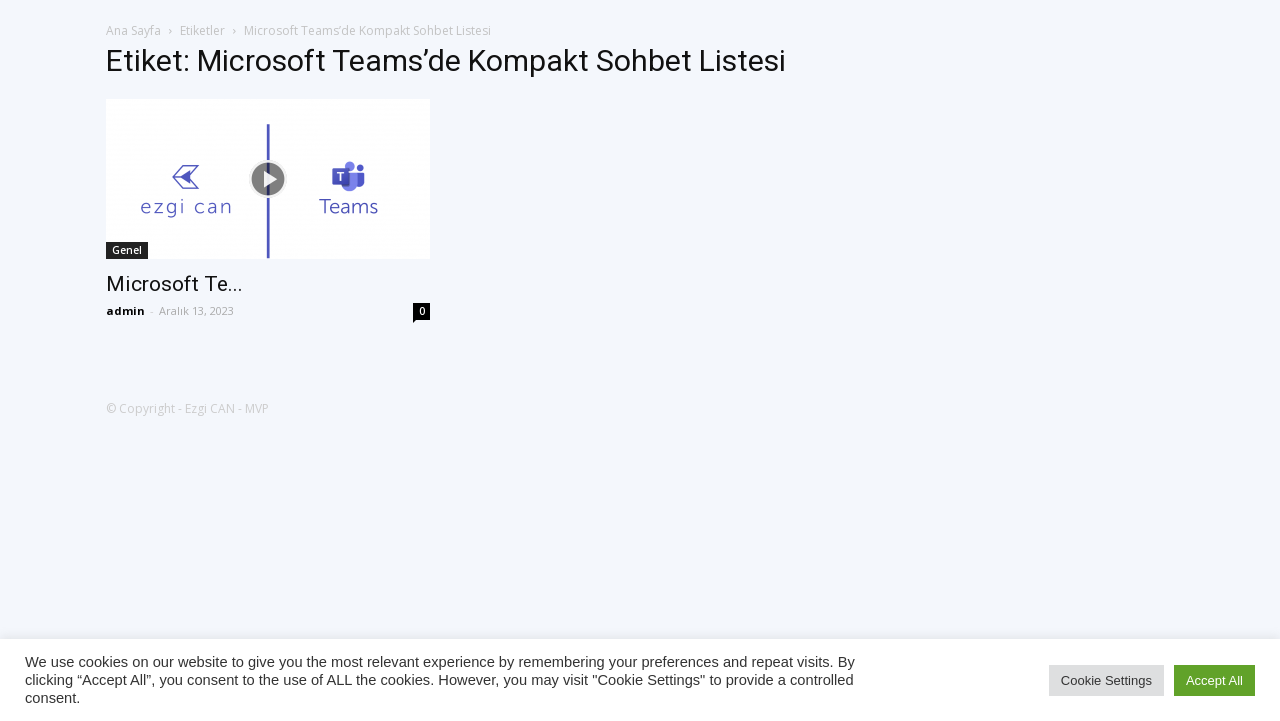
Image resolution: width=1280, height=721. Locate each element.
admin (125, 310)
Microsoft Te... (174, 284)
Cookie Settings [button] (1106, 680)
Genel (127, 250)
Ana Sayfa (133, 30)
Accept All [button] (1214, 680)
